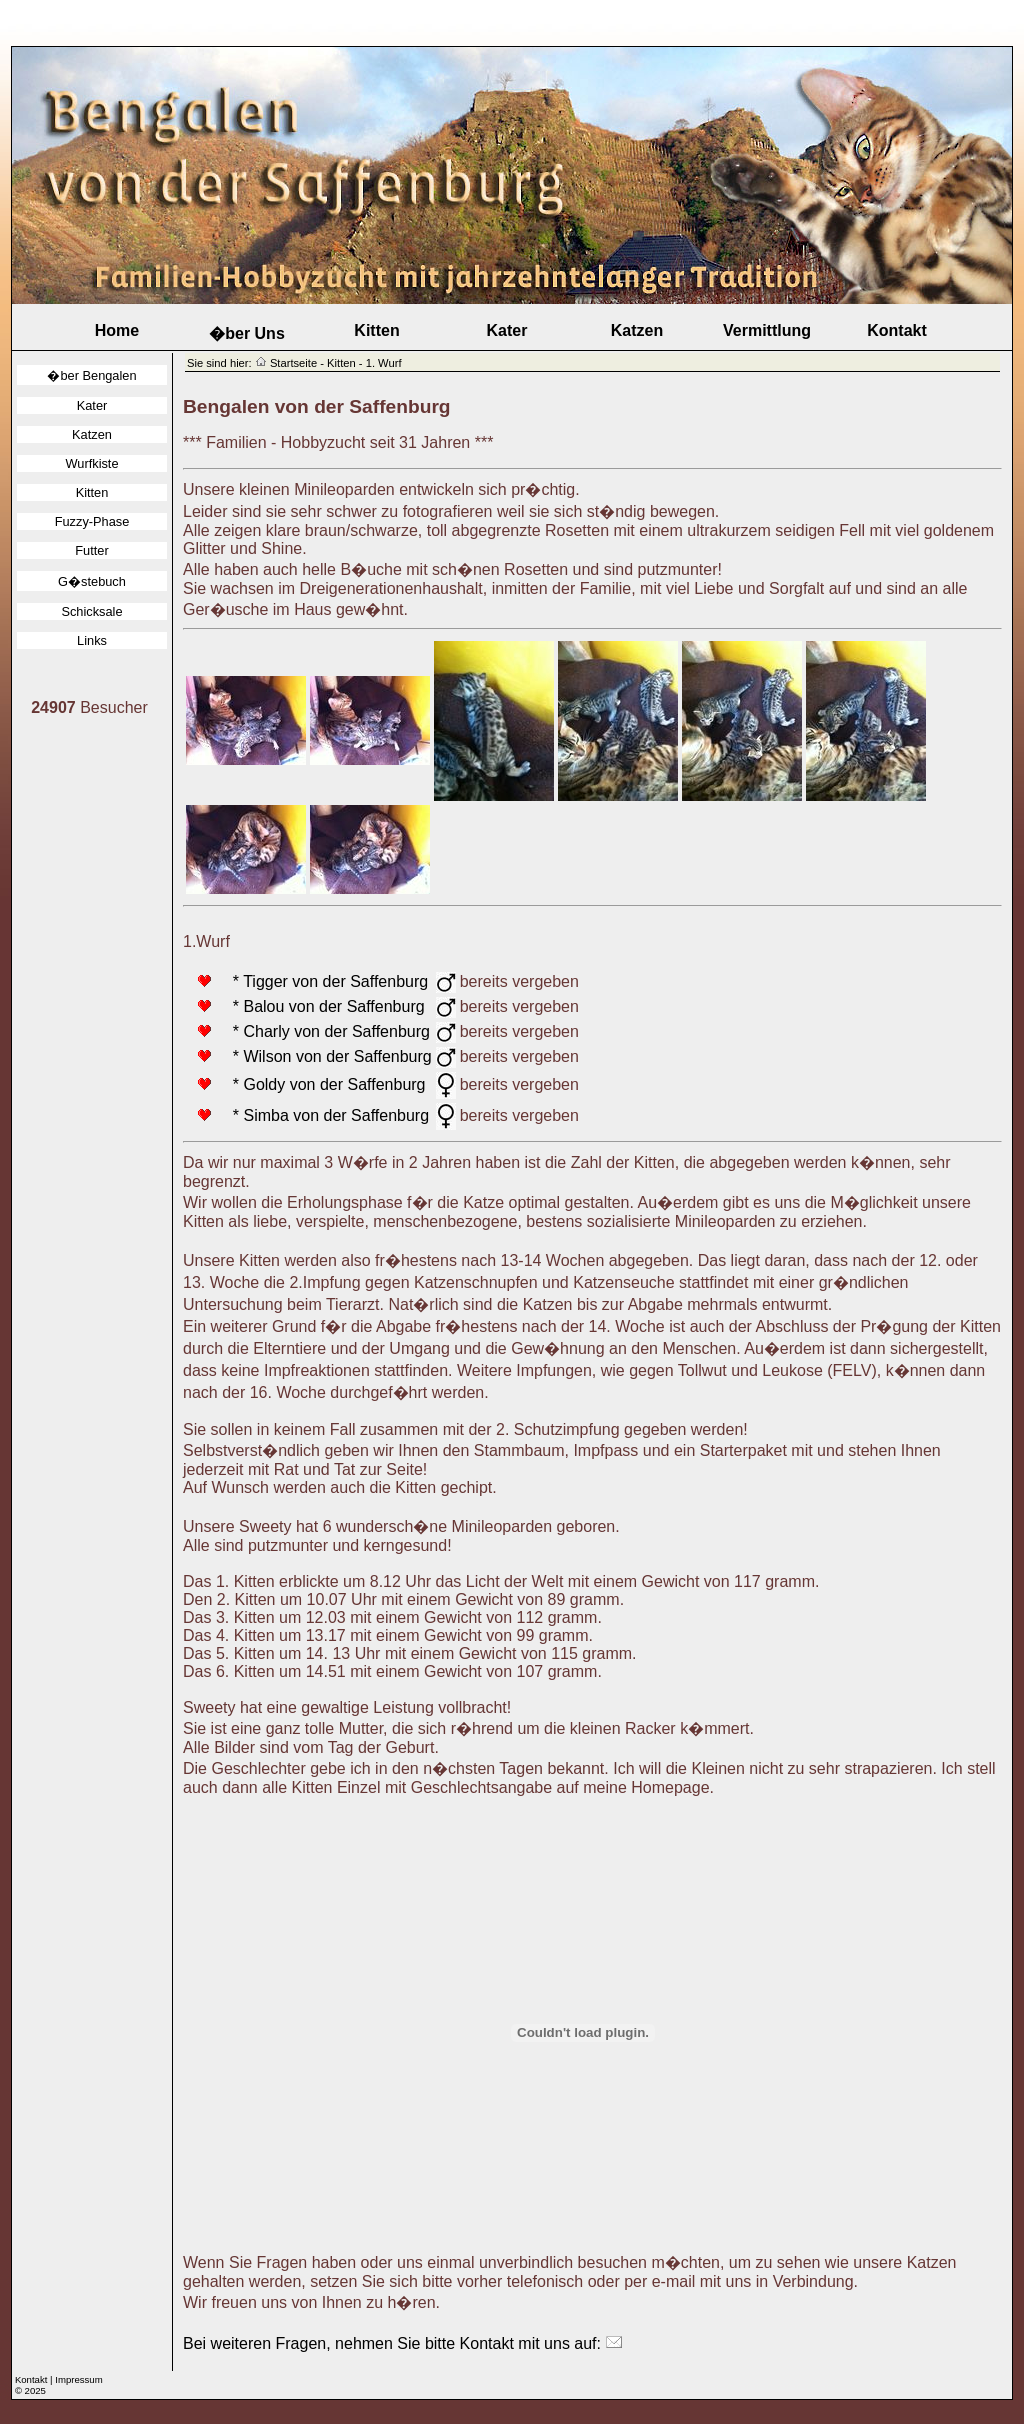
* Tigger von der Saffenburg (321, 981)
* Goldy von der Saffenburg (320, 1084)
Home (117, 330)
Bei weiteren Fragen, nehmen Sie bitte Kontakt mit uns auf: (403, 2343)
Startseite (293, 363)
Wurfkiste (91, 463)
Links (92, 640)
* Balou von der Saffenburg (320, 1006)
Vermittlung (767, 330)
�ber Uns (247, 333)
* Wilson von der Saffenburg (323, 1056)
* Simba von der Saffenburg (322, 1115)
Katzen (637, 330)
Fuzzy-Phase (92, 521)
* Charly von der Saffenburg (322, 1031)
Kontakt (897, 330)
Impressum (78, 2379)
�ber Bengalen (91, 375)
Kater (507, 330)
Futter (91, 550)
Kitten (376, 330)
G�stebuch (92, 581)
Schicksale (91, 611)
